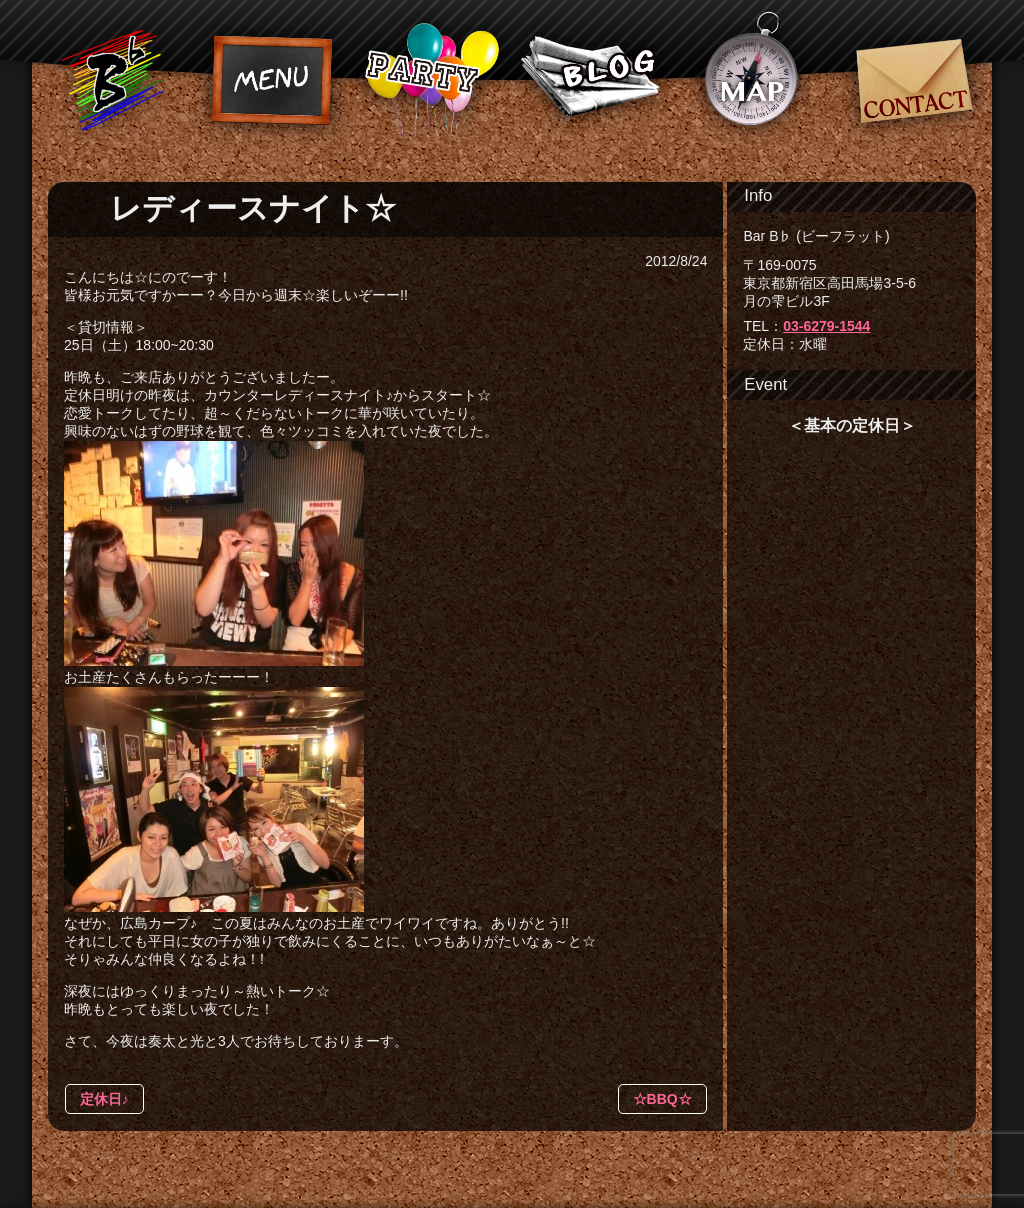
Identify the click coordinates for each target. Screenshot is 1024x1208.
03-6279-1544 (826, 326)
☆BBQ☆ (662, 1099)
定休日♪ (104, 1099)
